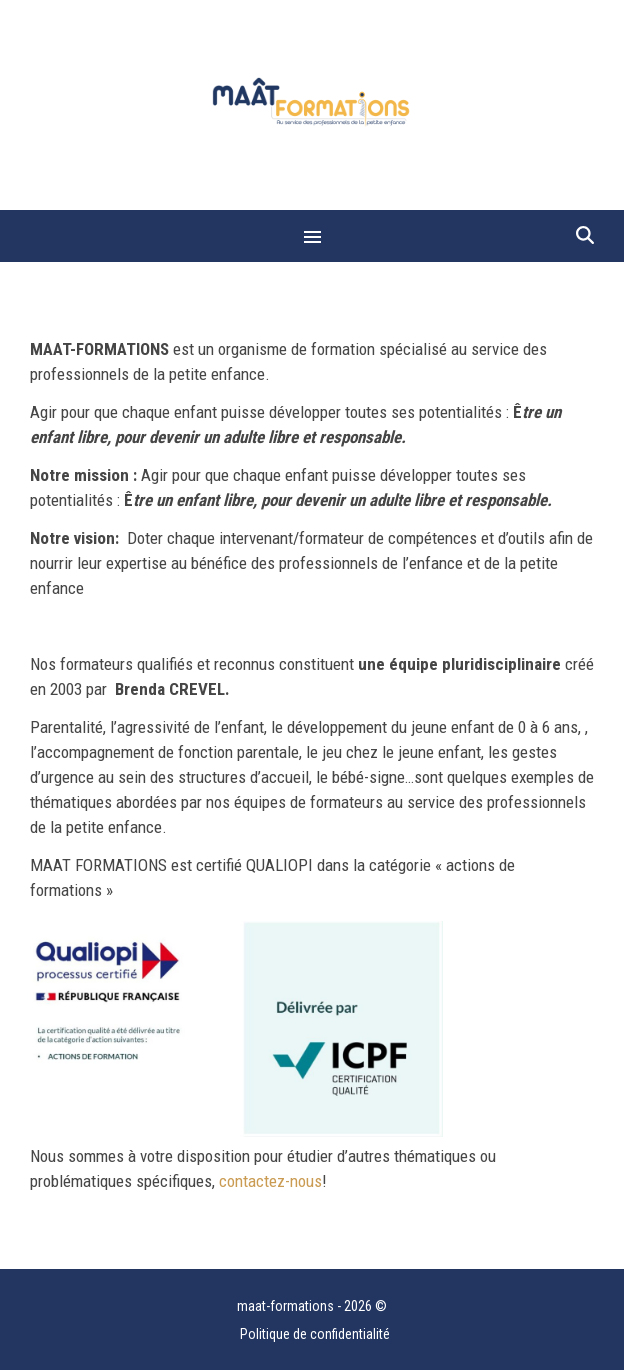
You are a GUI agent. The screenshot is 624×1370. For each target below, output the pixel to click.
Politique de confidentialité (315, 1334)
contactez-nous (270, 1181)
